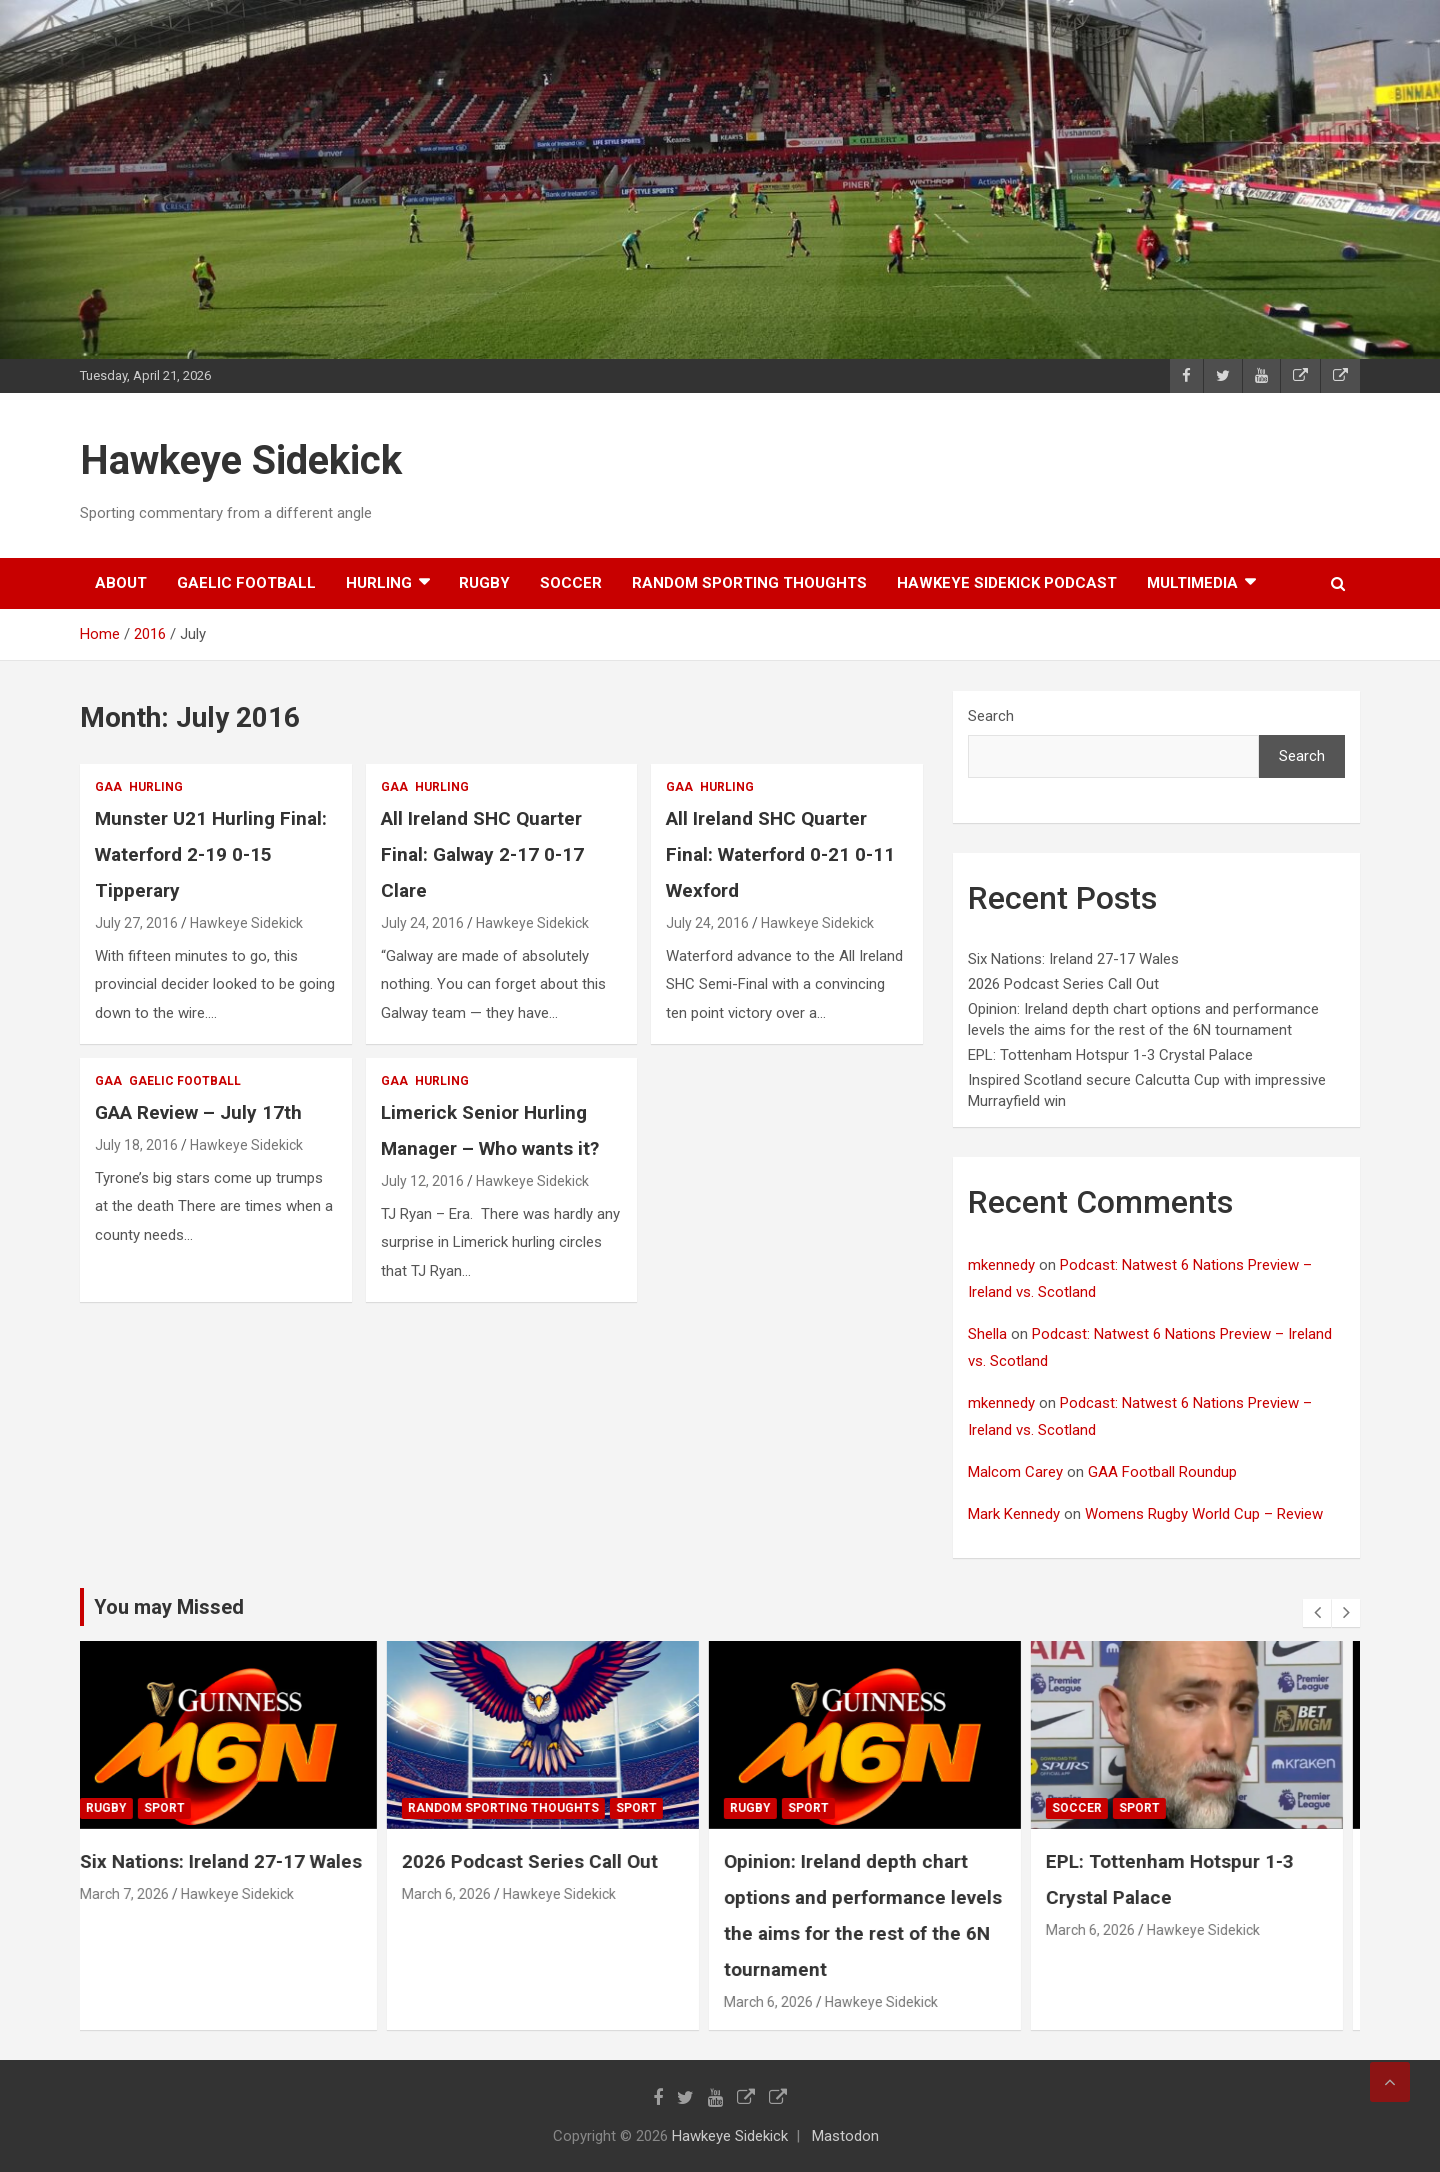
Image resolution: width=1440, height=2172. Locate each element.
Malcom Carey (1015, 1472)
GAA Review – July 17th (198, 1112)
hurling (379, 583)
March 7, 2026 (140, 1894)
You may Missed (169, 1607)
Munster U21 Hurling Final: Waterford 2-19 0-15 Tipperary (211, 854)
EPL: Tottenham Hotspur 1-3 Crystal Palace (1110, 1055)
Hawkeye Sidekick (241, 460)
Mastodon (845, 2136)
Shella (987, 1334)
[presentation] (1317, 1613)
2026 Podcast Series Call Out (1063, 984)
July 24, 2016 (422, 923)
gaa (108, 787)
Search (991, 716)
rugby (484, 583)
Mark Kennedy (1014, 1514)
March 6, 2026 (462, 1894)
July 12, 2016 (422, 1181)
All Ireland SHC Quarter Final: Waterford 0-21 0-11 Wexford (780, 854)
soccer (571, 583)
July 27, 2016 (136, 923)
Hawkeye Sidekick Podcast (1007, 583)
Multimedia (1192, 583)
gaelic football (246, 583)
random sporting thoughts (749, 583)
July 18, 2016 (136, 1145)
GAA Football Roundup (1162, 1472)
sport (180, 1808)
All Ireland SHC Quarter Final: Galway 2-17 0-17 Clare (482, 854)
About (121, 583)
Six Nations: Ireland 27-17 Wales (1073, 959)
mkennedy (1001, 1265)
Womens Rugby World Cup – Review (1204, 1514)
